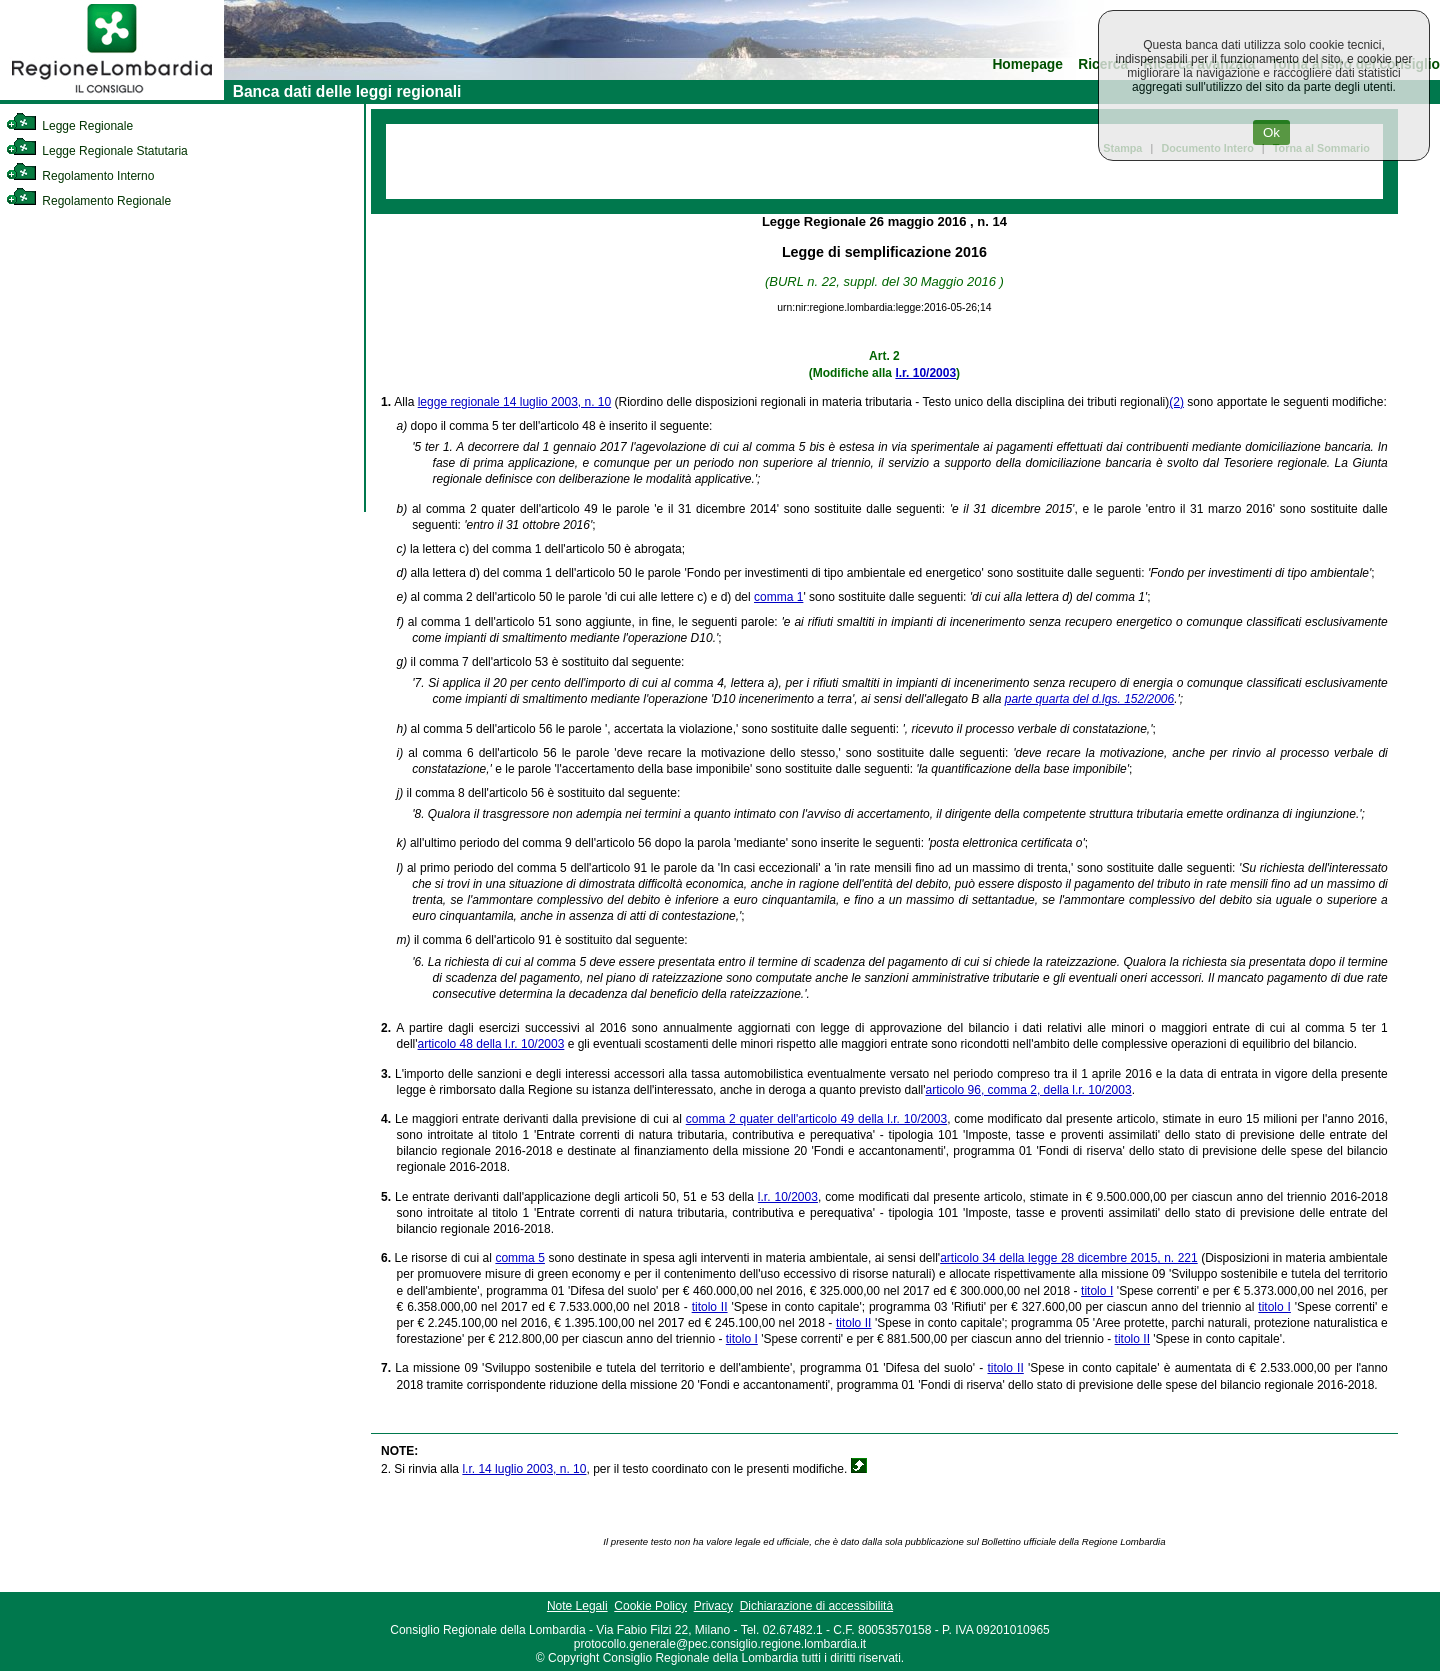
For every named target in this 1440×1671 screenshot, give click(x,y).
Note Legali (577, 1606)
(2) (1176, 402)
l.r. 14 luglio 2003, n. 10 (524, 1469)
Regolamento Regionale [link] (88, 201)
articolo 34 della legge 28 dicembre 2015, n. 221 (1069, 1258)
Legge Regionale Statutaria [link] (97, 151)
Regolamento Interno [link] (80, 176)
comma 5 (520, 1258)
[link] (112, 96)
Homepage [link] (1027, 64)
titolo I (1097, 1291)
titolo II (710, 1307)
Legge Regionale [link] (69, 126)
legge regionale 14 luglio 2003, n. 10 (515, 402)
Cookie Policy (650, 1606)
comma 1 (778, 597)
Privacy (713, 1606)
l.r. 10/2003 (925, 373)
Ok (1271, 132)
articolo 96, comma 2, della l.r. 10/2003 (1029, 1090)
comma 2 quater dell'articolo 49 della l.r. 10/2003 (816, 1119)
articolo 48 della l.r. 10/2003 (491, 1044)
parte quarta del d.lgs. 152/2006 (1089, 699)
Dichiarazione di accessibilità (816, 1606)
